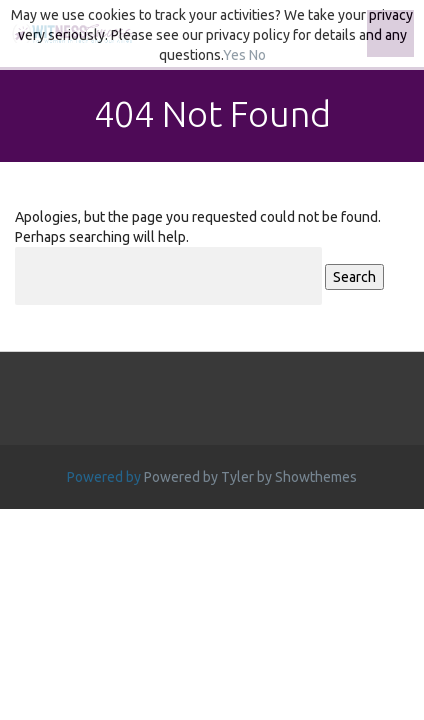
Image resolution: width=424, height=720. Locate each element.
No (257, 55)
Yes (234, 55)
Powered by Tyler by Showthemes (250, 477)
